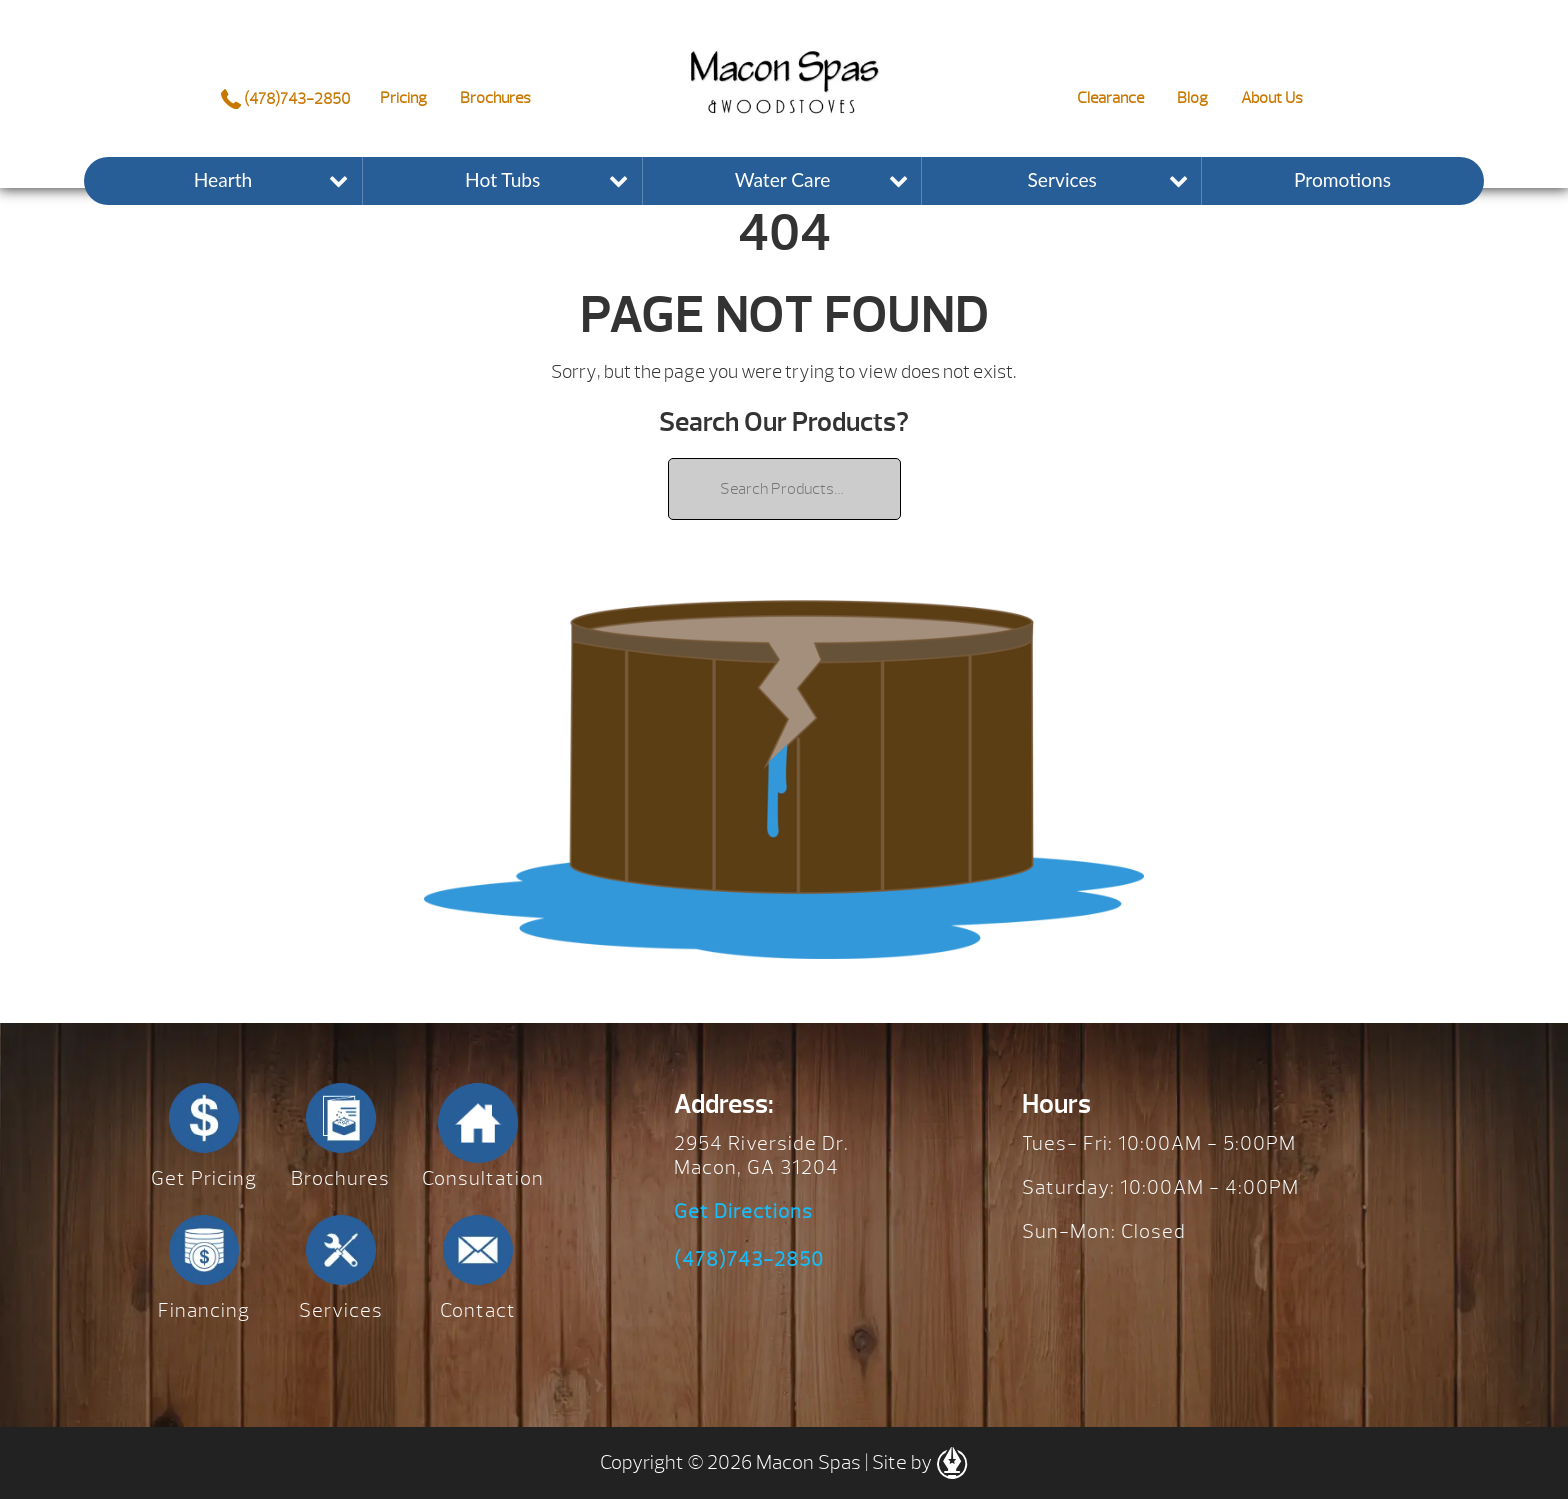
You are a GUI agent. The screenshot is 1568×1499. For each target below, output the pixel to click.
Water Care (783, 179)
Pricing (403, 98)
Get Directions (743, 1212)
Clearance (1110, 98)
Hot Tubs (502, 179)
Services (1062, 179)
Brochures (495, 98)
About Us (1272, 98)
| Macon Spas (784, 66)
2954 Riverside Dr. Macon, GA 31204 (761, 1155)
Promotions (1342, 179)
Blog (1192, 98)
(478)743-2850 (285, 99)
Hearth (223, 179)
